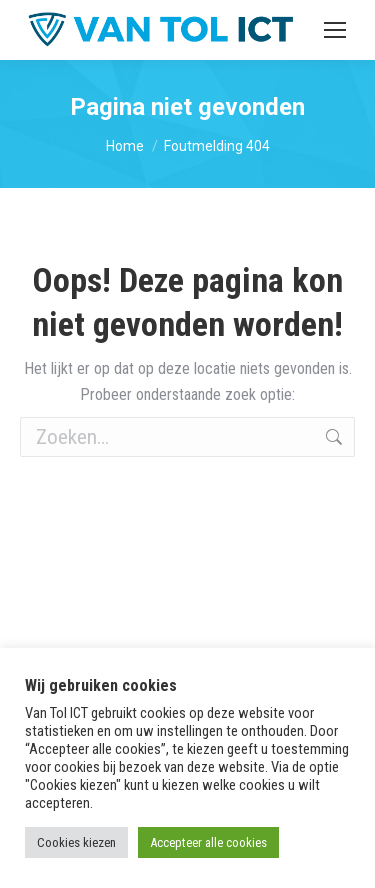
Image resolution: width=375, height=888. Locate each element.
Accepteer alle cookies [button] (208, 842)
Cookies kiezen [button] (76, 842)
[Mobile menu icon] (335, 30)
